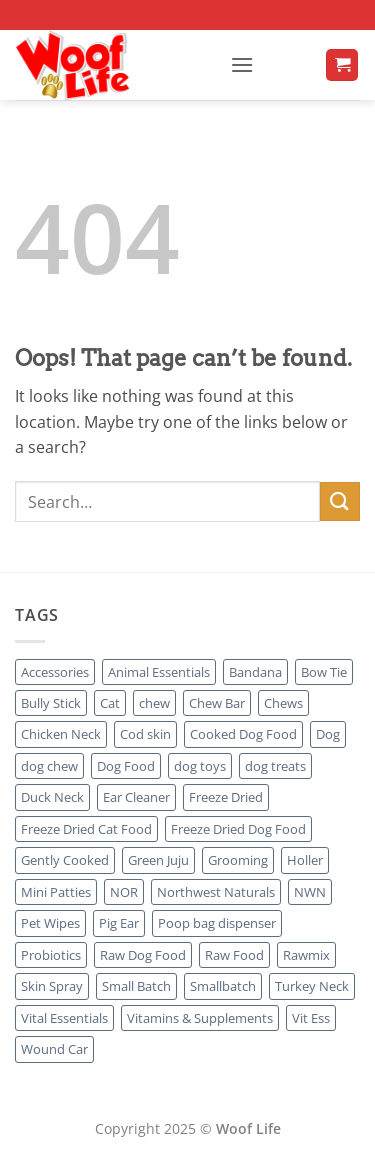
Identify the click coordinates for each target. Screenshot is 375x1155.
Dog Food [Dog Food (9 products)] (126, 766)
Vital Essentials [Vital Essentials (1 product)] (64, 1018)
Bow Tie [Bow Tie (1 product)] (324, 672)
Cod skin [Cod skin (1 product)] (145, 734)
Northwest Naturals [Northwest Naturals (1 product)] (216, 892)
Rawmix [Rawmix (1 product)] (306, 955)
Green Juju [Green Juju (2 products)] (158, 860)
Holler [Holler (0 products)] (305, 860)
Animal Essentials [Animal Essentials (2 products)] (159, 672)
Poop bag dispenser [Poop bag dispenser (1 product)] (217, 923)
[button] (242, 64)
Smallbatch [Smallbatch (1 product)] (223, 986)
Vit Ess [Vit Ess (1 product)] (311, 1018)
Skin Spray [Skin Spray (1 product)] (52, 986)
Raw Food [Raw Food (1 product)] (234, 955)
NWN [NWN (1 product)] (310, 892)
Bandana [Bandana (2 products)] (255, 672)
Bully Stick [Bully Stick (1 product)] (51, 703)
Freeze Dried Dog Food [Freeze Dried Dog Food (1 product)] (238, 829)
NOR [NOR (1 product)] (124, 892)
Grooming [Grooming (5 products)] (238, 860)
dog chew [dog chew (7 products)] (49, 766)
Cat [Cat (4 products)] (110, 703)
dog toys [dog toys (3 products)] (200, 766)
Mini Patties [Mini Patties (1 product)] (56, 892)
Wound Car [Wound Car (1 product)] (54, 1049)
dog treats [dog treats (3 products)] (275, 766)
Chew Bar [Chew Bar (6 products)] (217, 703)
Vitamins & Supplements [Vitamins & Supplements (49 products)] (200, 1018)
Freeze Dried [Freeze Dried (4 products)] (226, 797)
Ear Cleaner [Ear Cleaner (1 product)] (136, 797)
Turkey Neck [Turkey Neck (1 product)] (312, 986)
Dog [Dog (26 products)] (328, 734)
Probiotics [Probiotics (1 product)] (51, 955)
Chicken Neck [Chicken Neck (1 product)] (61, 734)
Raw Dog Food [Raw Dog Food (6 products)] (143, 955)
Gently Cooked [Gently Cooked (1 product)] (65, 860)
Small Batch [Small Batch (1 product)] (136, 986)
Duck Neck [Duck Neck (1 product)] (52, 797)
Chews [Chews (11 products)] (283, 703)
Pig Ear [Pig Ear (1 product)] (119, 923)
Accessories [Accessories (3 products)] (55, 672)
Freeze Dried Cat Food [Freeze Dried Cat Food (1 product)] (86, 829)
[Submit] (340, 501)
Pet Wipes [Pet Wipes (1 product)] (50, 923)
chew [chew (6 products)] (154, 703)
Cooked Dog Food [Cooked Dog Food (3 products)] (243, 734)
